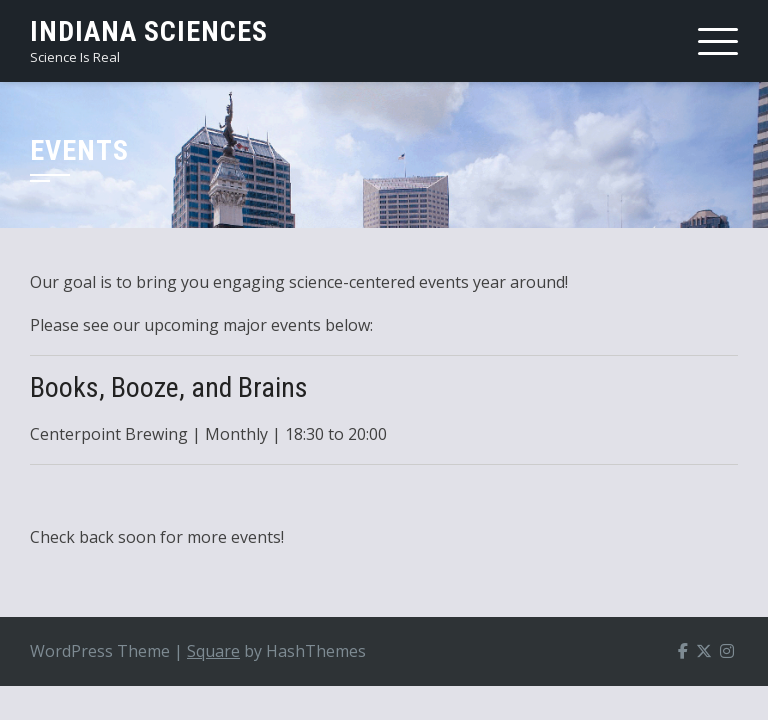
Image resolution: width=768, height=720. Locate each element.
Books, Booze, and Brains (169, 387)
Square (213, 651)
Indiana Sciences (149, 31)
